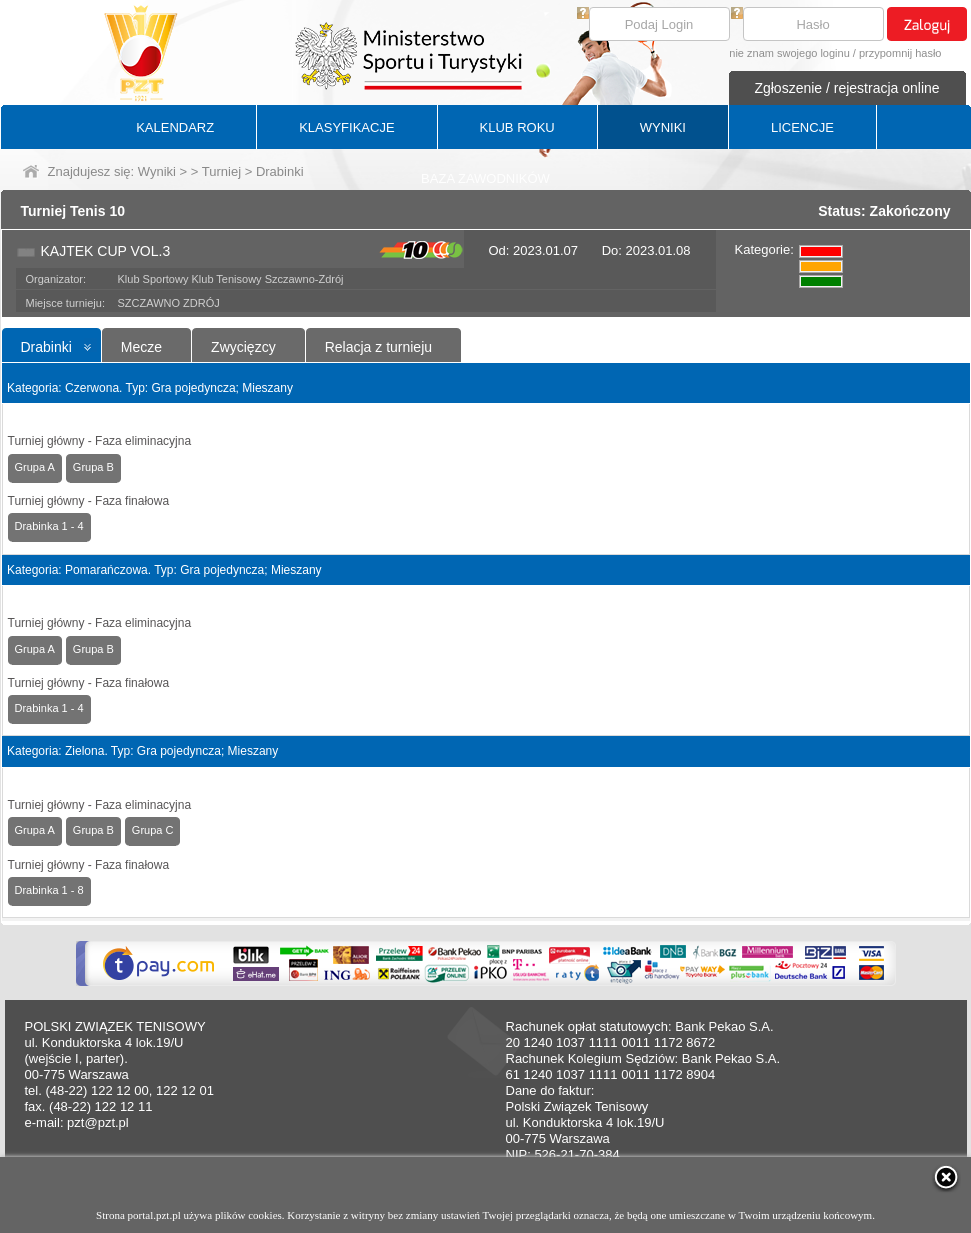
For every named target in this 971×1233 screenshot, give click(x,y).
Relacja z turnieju (378, 347)
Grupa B (93, 467)
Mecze (141, 347)
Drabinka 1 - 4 (49, 526)
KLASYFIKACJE (346, 127)
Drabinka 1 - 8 (49, 890)
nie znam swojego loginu (789, 53)
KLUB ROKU (517, 127)
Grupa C (153, 830)
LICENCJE (802, 127)
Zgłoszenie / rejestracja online (846, 88)
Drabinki (46, 347)
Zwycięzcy (243, 347)
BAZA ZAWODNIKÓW (485, 178)
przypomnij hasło (900, 53)
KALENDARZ (175, 127)
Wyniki (157, 171)
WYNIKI (663, 127)
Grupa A (35, 467)
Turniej (221, 171)
